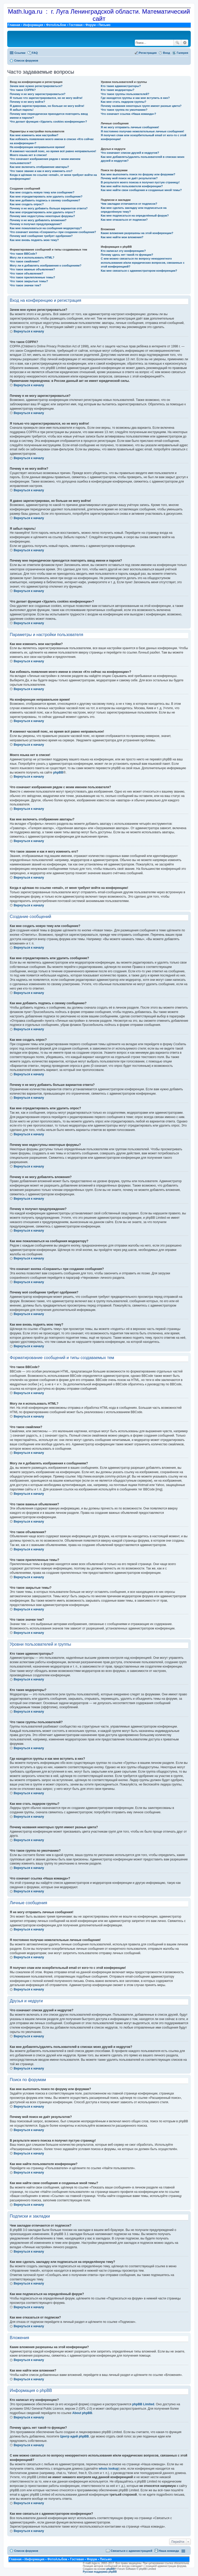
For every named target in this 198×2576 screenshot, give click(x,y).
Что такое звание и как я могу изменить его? (41, 171)
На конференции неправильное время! (37, 147)
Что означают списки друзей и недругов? (130, 152)
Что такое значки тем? (25, 285)
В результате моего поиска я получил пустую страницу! (140, 182)
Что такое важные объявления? (32, 269)
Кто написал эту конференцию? (123, 250)
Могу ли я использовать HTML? (32, 257)
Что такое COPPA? (23, 89)
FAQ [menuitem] (35, 52)
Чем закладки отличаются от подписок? (129, 203)
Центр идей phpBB (74, 2436)
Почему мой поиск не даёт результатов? (129, 178)
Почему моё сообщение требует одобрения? (41, 235)
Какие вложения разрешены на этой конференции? (137, 233)
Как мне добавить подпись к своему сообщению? (45, 200)
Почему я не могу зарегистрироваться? (37, 94)
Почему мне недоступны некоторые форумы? (42, 216)
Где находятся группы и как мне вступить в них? (135, 97)
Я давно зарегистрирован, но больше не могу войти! (47, 105)
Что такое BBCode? (23, 253)
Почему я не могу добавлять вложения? (38, 220)
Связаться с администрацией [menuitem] (131, 2550)
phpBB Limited (143, 2404)
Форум (90, 25)
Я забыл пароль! (22, 109)
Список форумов (26, 2550)
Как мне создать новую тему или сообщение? (42, 192)
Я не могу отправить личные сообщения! (130, 127)
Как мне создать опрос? (27, 204)
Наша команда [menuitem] (169, 2550)
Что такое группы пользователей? (125, 94)
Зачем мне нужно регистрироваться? (36, 86)
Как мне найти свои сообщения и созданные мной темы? (141, 190)
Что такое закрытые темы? (29, 281)
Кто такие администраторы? (121, 86)
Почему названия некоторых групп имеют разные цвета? (141, 105)
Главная (14, 25)
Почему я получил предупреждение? (36, 224)
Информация (33, 25)
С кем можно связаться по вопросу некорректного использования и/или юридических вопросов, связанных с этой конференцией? (143, 262)
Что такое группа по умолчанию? (124, 109)
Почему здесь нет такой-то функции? (127, 254)
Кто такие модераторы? (117, 89)
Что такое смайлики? (24, 261)
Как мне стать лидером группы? (123, 101)
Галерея (182, 52)
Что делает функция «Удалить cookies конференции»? (48, 121)
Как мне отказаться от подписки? (124, 219)
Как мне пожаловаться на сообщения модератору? (46, 228)
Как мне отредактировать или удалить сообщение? (46, 196)
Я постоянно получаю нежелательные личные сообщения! (142, 131)
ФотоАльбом (56, 25)
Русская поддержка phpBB (100, 2571)
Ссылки (20, 52)
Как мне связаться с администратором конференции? (139, 270)
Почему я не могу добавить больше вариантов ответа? (49, 208)
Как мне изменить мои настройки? (34, 135)
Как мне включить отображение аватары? (39, 166)
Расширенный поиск (184, 43)
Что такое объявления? (26, 273)
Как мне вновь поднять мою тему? (34, 240)
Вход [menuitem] (166, 52)
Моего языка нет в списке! (28, 155)
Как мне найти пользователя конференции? (132, 186)
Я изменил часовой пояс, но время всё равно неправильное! (53, 151)
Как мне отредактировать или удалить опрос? (42, 212)
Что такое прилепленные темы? (32, 277)
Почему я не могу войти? (27, 101)
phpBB (58, 772)
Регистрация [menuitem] (148, 52)
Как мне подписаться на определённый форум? (135, 215)
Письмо (104, 25)
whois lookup (109, 2468)
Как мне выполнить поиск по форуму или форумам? (138, 174)
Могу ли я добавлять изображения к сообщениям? (45, 265)
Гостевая (76, 25)
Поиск (177, 43)
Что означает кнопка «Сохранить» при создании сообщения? (53, 232)
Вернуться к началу (29, 331)
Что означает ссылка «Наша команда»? (128, 113)
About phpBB (82, 2413)
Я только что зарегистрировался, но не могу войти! (46, 97)
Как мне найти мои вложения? (122, 237)
